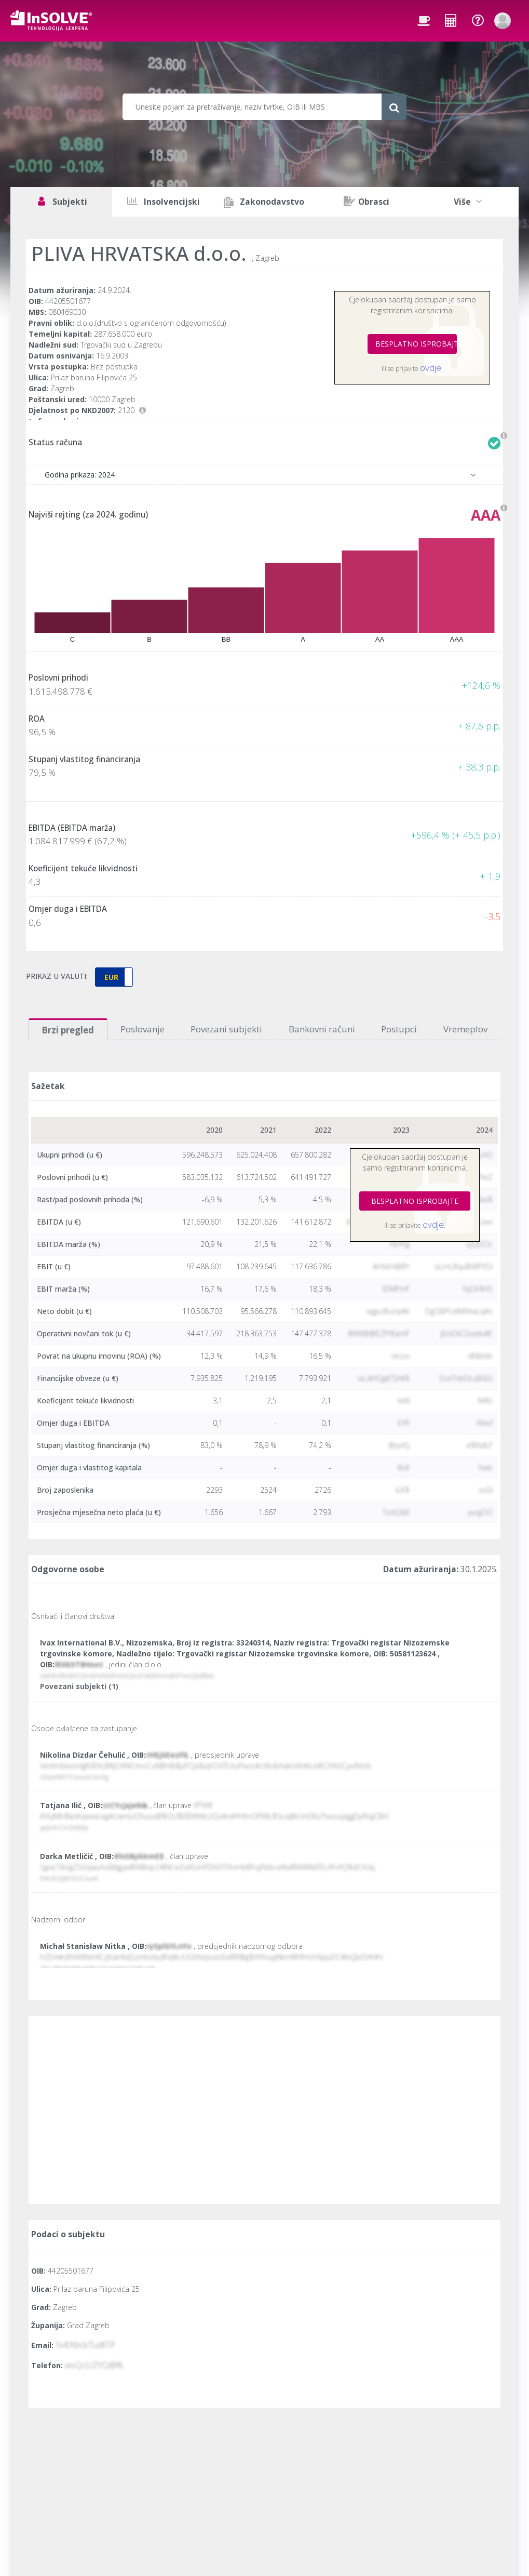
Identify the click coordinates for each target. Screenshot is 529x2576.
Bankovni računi (322, 1029)
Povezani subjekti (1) (79, 1686)
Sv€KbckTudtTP (85, 2345)
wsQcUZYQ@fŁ (94, 2365)
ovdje (430, 368)
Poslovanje (142, 1029)
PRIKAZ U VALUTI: (57, 976)
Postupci (399, 1029)
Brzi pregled (68, 1030)
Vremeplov (465, 1029)
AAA (485, 515)
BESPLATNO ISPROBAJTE (416, 344)
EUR (111, 977)
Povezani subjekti (226, 1029)
